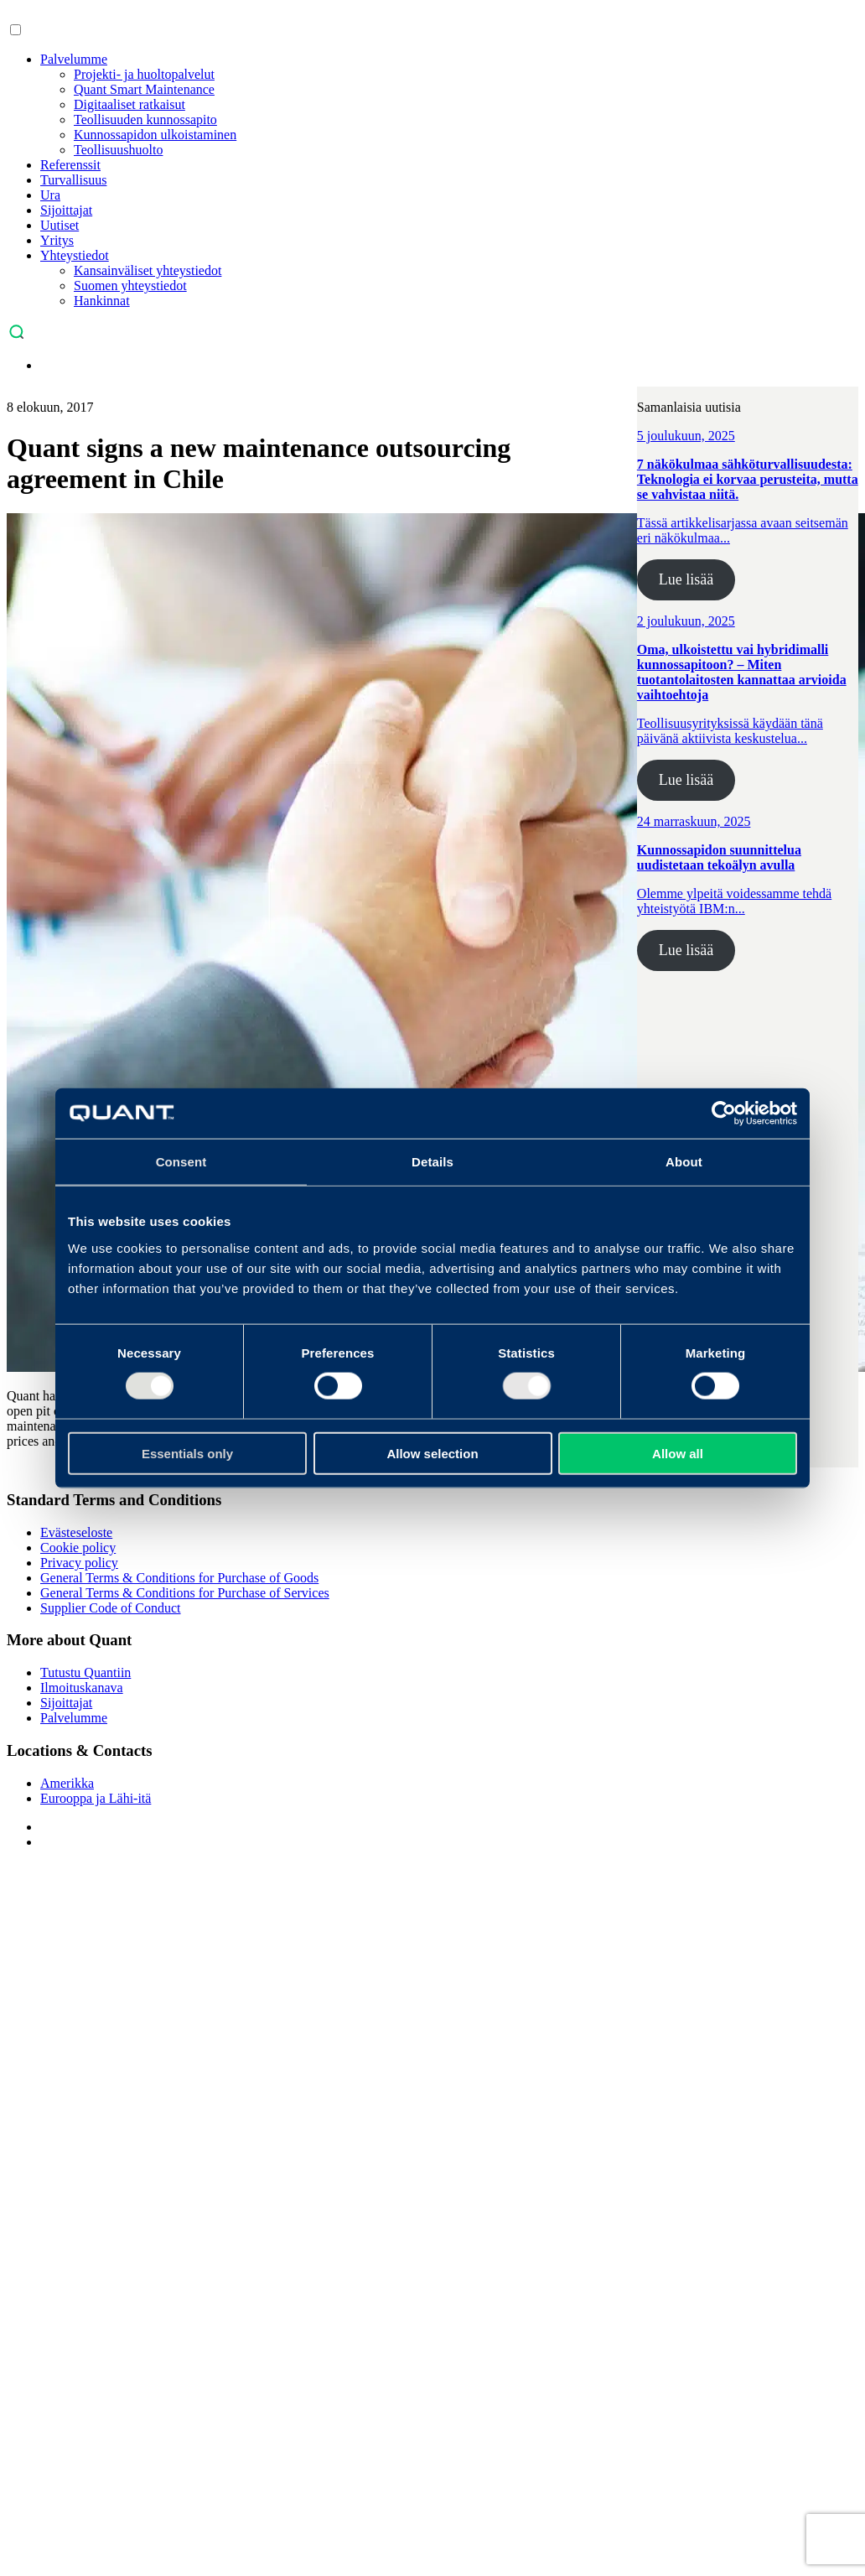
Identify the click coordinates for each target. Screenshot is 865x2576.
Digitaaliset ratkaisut (129, 104)
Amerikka (67, 1783)
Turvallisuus (73, 180)
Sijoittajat (66, 210)
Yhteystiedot (74, 255)
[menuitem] (48, 365)
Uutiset (59, 225)
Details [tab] (432, 1162)
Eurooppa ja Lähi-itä (95, 1798)
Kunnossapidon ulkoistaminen (155, 134)
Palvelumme (73, 59)
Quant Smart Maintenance (144, 89)
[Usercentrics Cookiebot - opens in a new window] (723, 1113)
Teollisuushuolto (118, 150)
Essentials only (187, 1453)
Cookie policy (78, 1547)
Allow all (677, 1453)
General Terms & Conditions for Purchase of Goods (179, 1578)
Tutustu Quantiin (85, 1672)
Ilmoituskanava (81, 1687)
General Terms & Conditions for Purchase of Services (184, 1593)
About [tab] (684, 1162)
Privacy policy (79, 1562)
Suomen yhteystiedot (130, 285)
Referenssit (70, 165)
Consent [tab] (181, 1162)
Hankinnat (102, 300)
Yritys (57, 240)
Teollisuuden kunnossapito (145, 119)
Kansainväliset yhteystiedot (147, 270)
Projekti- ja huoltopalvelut (144, 74)
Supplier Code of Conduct (110, 1608)
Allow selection (432, 1453)
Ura (50, 195)
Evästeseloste (76, 1532)
